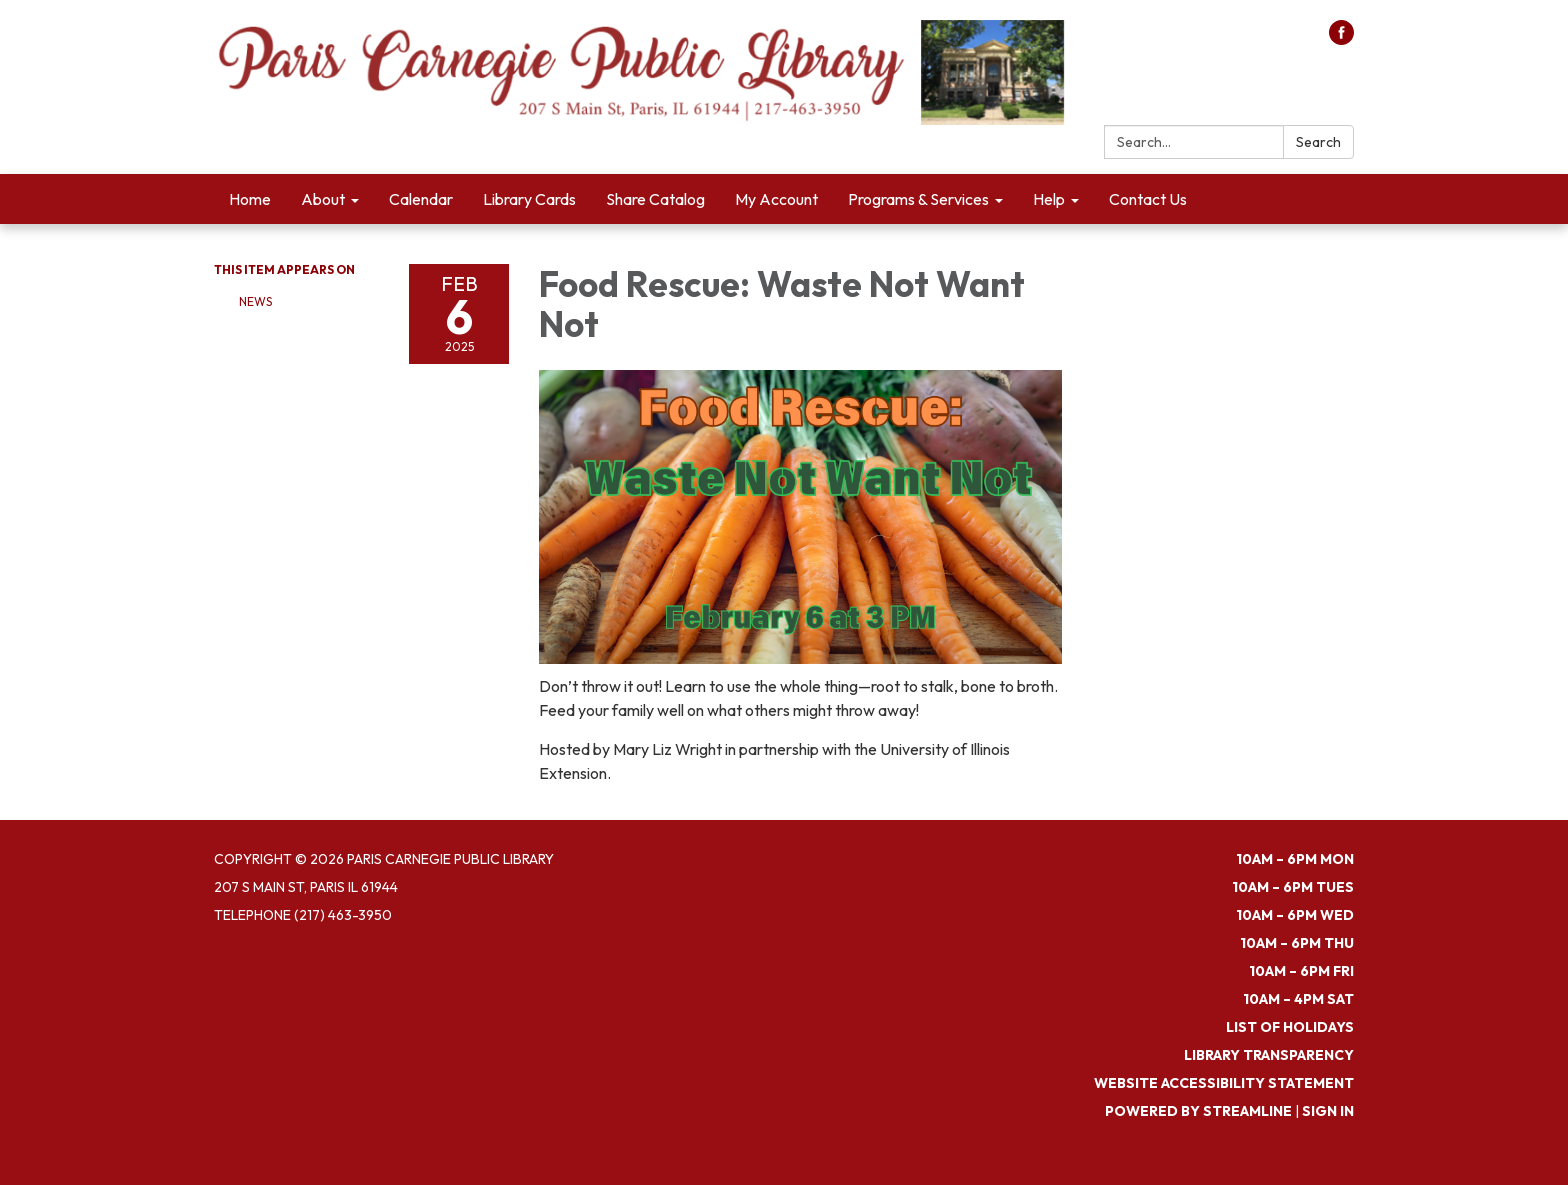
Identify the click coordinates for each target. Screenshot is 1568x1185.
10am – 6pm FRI (1301, 971)
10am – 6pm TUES (1293, 887)
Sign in (1328, 1111)
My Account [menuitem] (776, 199)
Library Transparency (1269, 1055)
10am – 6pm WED (1295, 915)
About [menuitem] (323, 199)
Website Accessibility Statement (1224, 1083)
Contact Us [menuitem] (1148, 199)
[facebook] (1341, 39)
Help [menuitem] (1049, 199)
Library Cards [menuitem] (529, 199)
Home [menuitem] (250, 199)
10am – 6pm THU (1297, 943)
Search (1318, 142)
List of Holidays (1290, 1027)
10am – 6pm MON (1295, 859)
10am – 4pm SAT (1298, 999)
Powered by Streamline (1198, 1111)
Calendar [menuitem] (421, 199)
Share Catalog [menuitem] (655, 199)
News (255, 301)
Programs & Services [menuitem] (918, 199)
